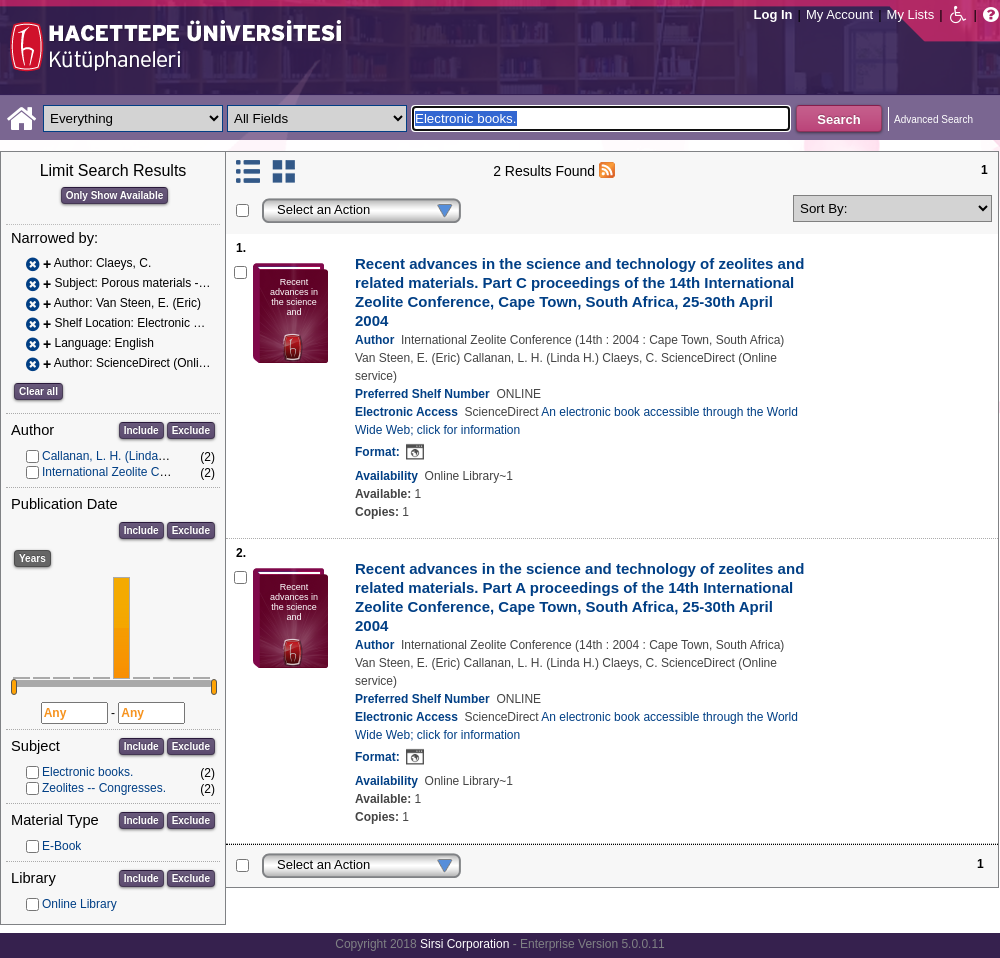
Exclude (191, 430)
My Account (839, 14)
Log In (773, 14)
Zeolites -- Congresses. (104, 788)
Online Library (79, 904)
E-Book (61, 846)
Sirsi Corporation (464, 944)
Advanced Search (933, 119)
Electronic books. (87, 772)
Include (141, 430)
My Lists (911, 14)
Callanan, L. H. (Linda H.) (109, 456)
